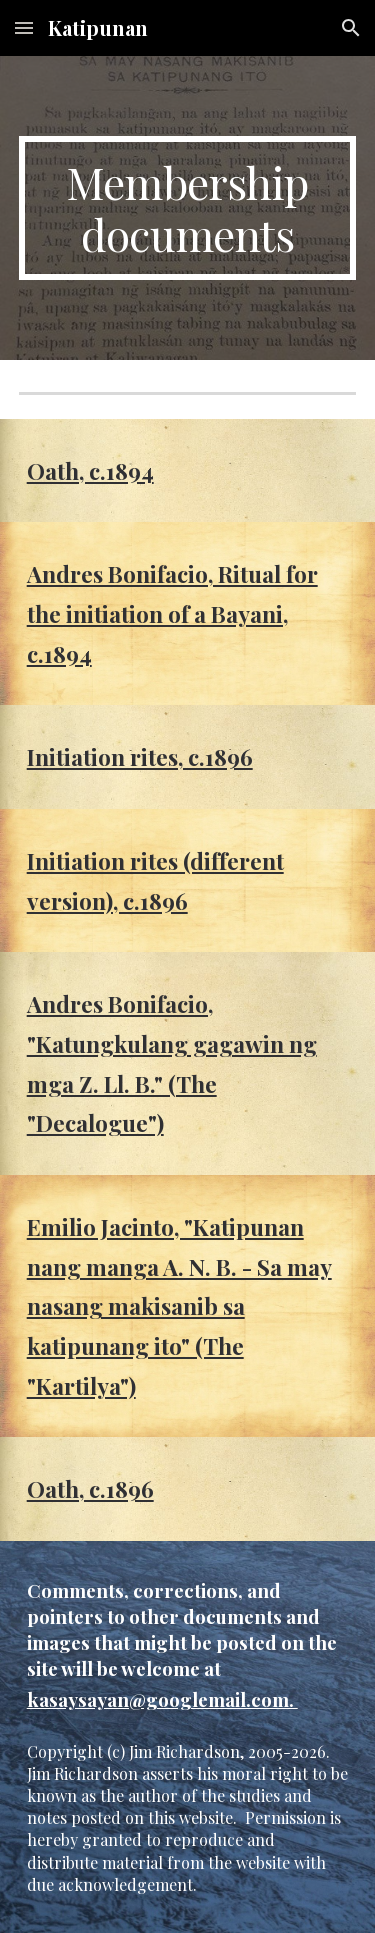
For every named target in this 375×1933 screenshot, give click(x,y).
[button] (24, 27)
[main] (188, 208)
